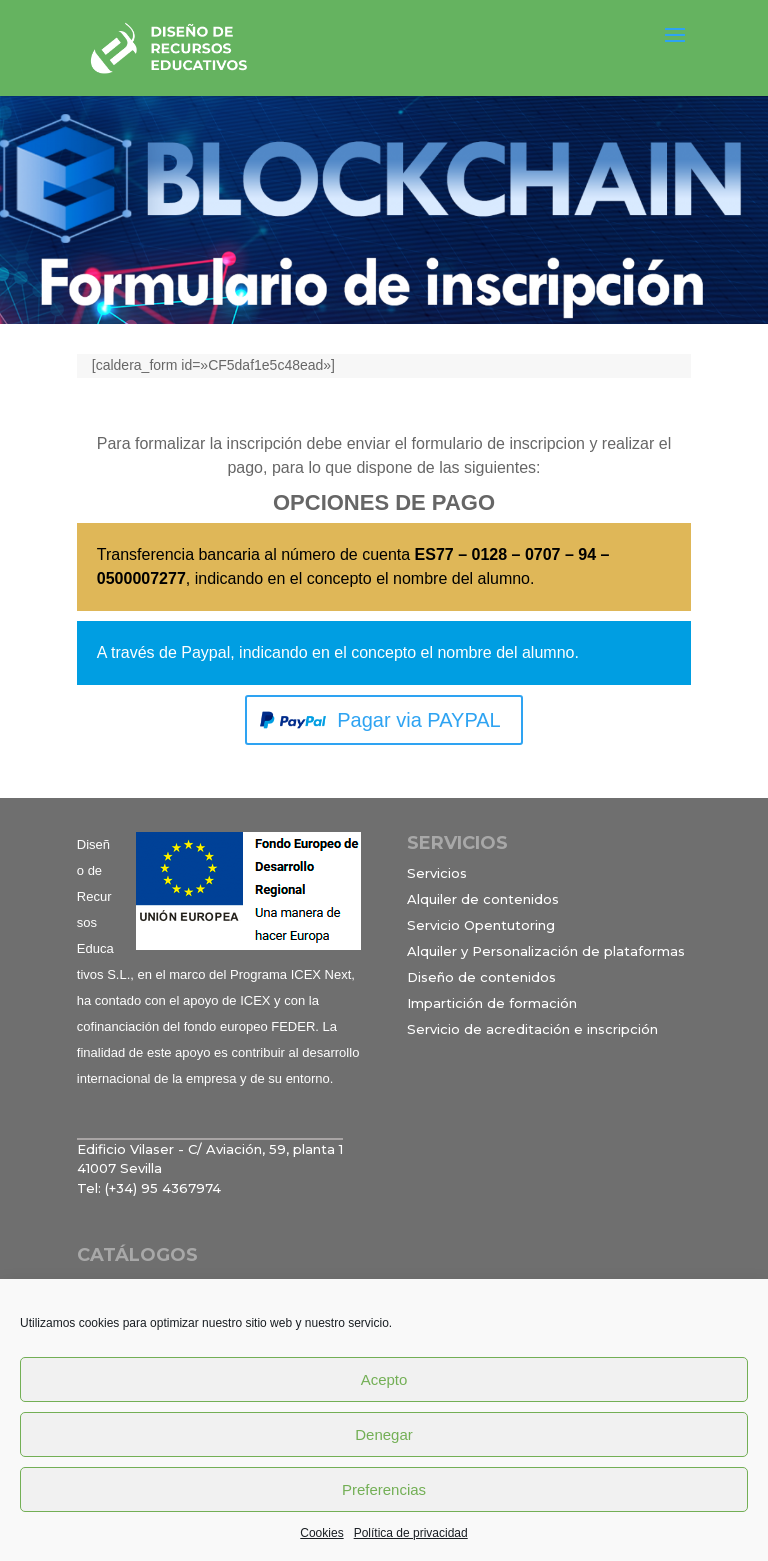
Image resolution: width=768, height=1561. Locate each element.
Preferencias (384, 1489)
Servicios (437, 873)
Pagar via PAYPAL (418, 720)
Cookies (321, 1533)
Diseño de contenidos (481, 977)
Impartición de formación (492, 1003)
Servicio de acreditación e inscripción (532, 1029)
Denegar (384, 1434)
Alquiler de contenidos (483, 899)
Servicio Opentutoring (481, 925)
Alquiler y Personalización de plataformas (546, 951)
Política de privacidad (411, 1533)
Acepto (384, 1379)
